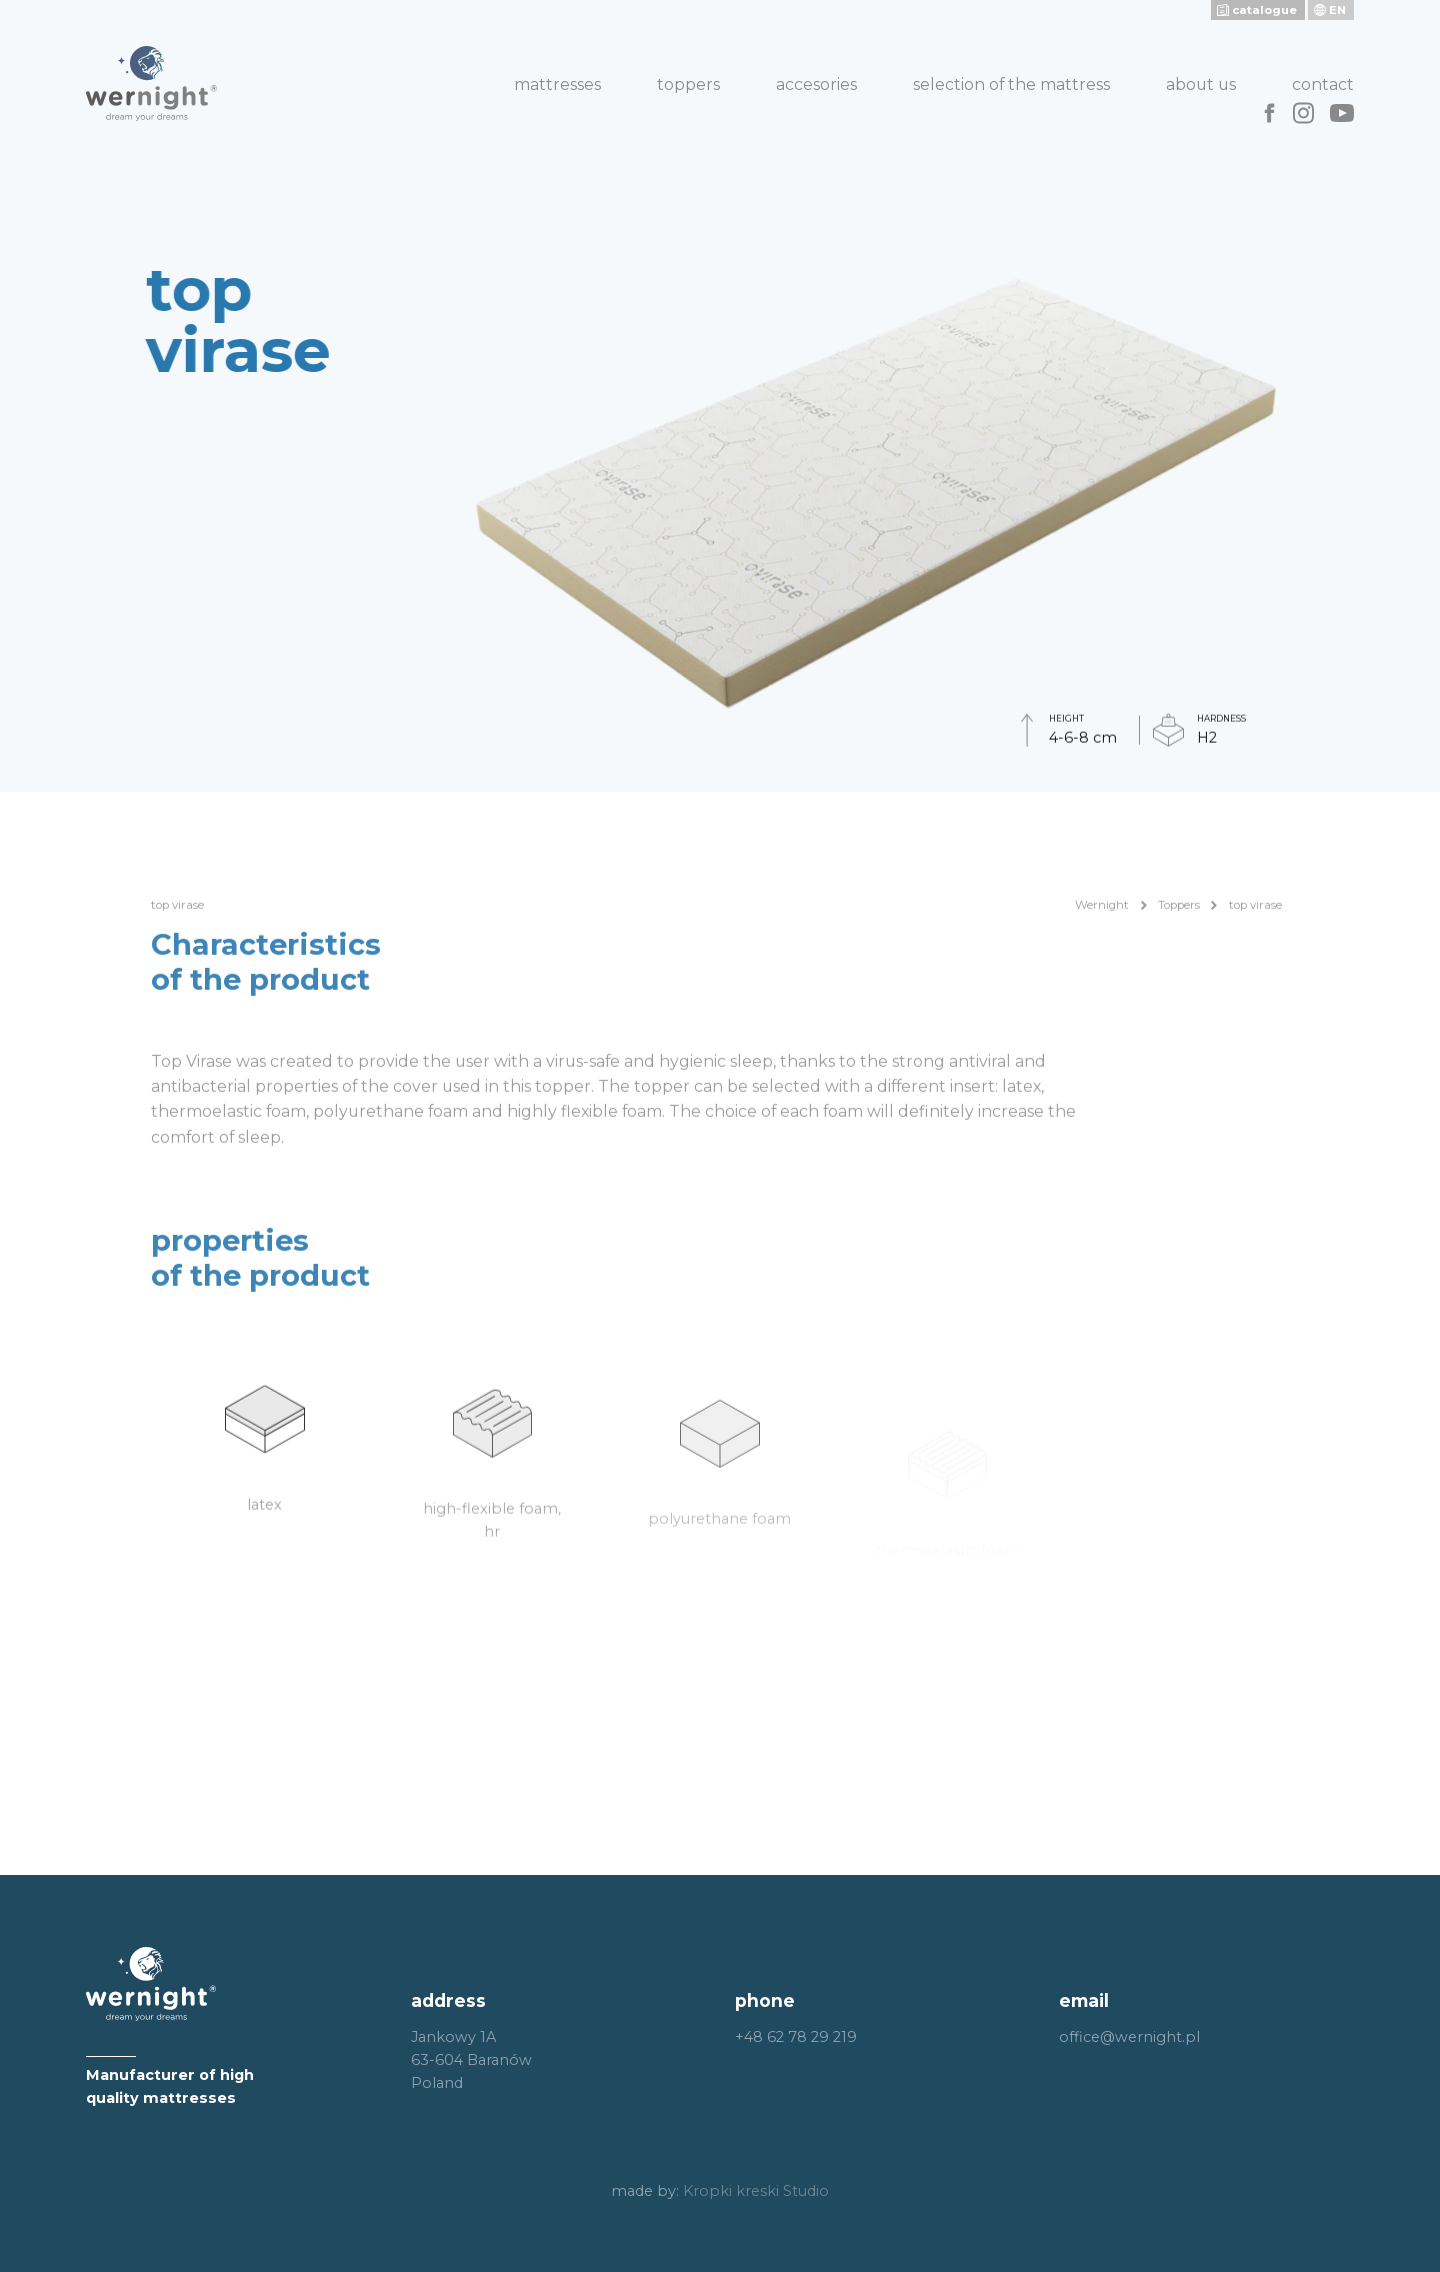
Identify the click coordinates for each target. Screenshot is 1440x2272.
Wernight (1102, 931)
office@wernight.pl (1129, 2037)
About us (1201, 84)
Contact (1323, 84)
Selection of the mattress (1011, 84)
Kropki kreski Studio (756, 2191)
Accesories (816, 84)
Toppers (688, 84)
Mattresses (557, 84)
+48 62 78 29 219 (796, 2037)
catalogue (1264, 10)
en (1337, 10)
